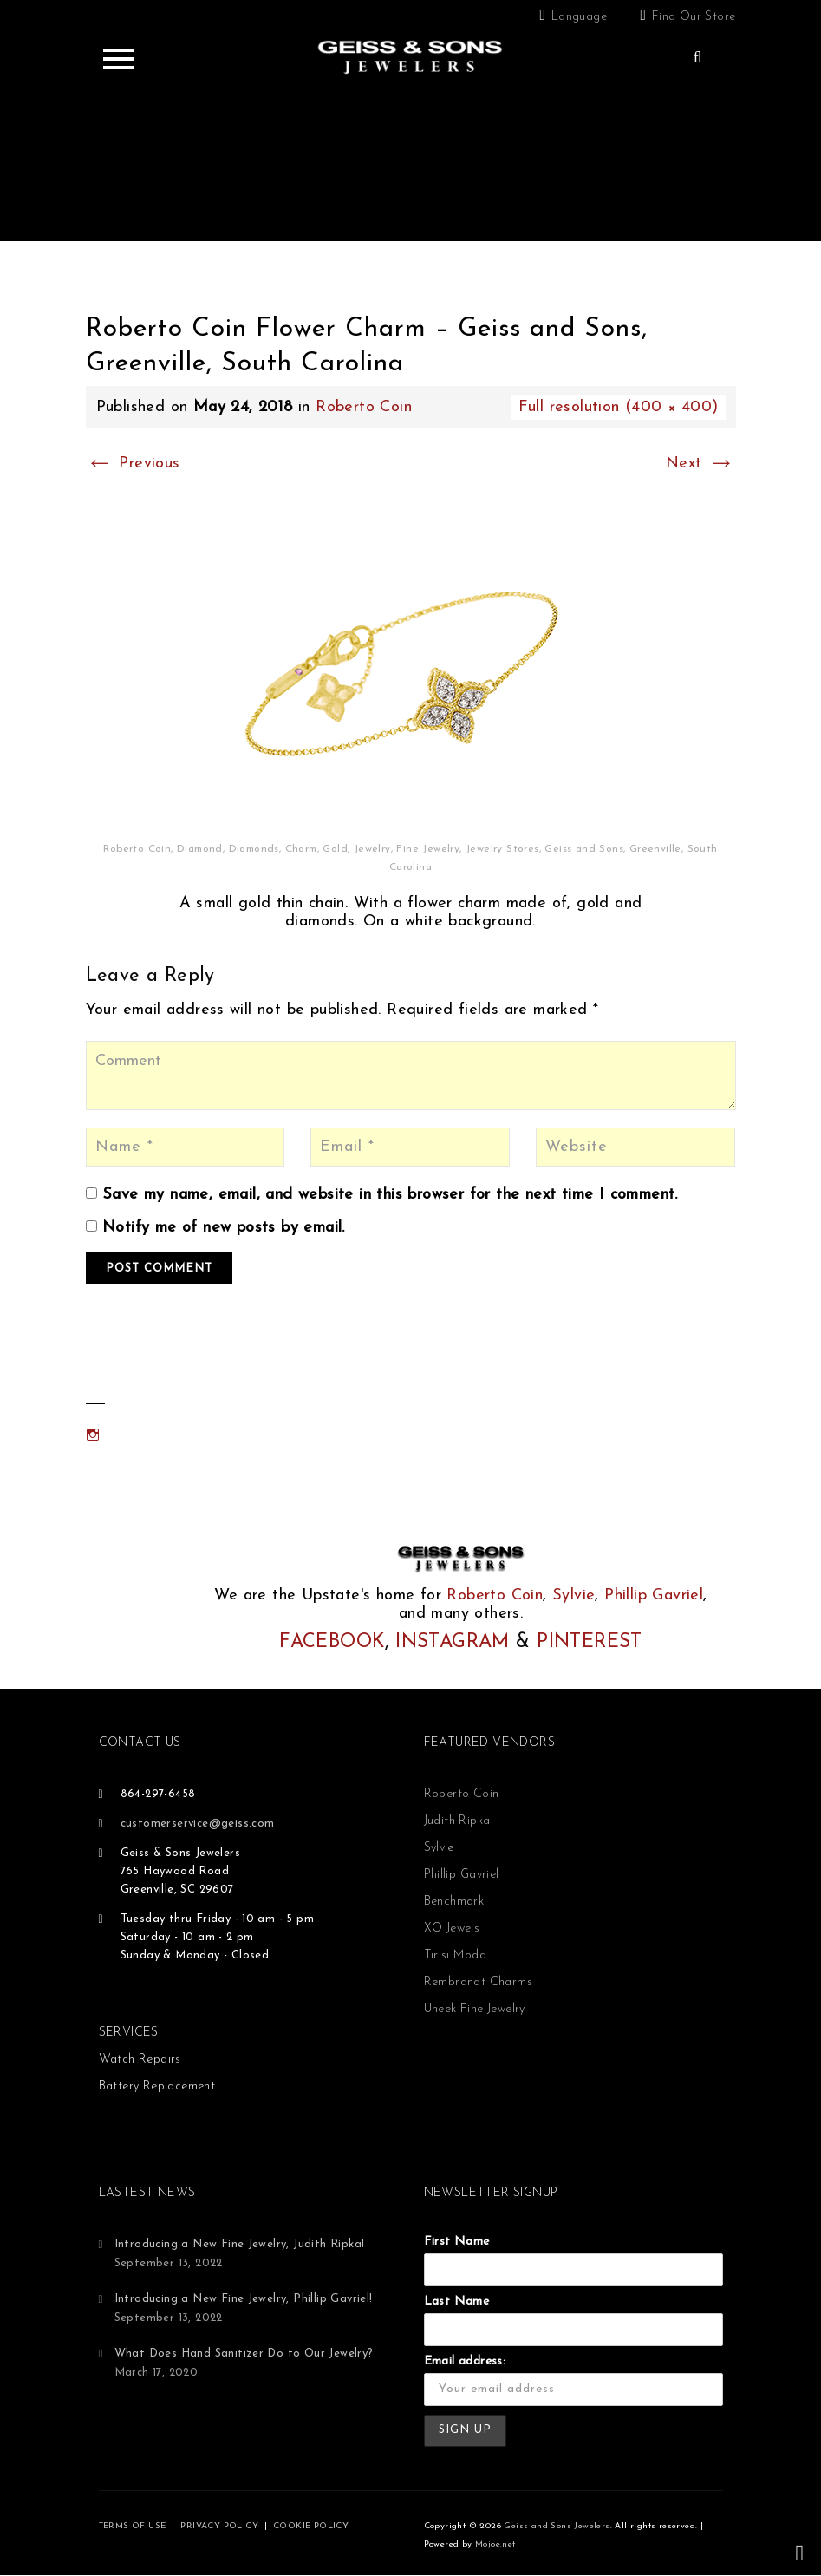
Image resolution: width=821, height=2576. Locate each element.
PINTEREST (589, 1642)
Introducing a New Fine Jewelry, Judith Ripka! (239, 2244)
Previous (133, 463)
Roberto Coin (364, 407)
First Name (457, 2241)
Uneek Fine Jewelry (474, 2009)
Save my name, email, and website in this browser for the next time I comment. (390, 1195)
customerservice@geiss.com (198, 1823)
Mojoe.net (495, 2544)
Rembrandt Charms (478, 1982)
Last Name (457, 2301)
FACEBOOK (332, 1642)
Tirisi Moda (455, 1955)
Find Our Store (694, 16)
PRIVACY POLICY (219, 2526)
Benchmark (454, 1901)
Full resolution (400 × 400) (618, 407)
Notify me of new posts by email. (223, 1227)
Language (579, 16)
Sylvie (573, 1595)
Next (700, 463)
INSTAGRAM (452, 1642)
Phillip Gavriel (653, 1595)
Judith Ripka (457, 1820)
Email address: (465, 2361)
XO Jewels (452, 1928)
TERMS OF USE (132, 2526)
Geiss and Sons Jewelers (556, 2526)
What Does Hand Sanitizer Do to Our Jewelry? (244, 2353)
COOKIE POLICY (311, 2526)
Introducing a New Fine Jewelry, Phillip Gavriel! (243, 2299)
